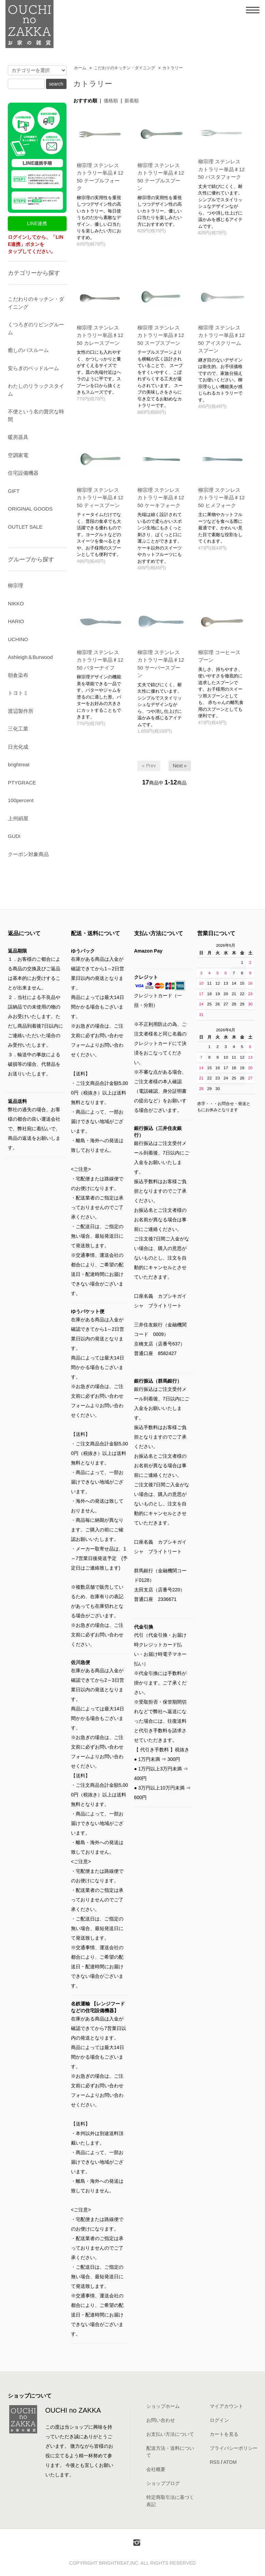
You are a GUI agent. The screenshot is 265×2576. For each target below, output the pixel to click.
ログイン (219, 2420)
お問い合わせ (160, 2420)
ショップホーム (163, 2406)
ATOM (230, 2462)
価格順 (111, 100)
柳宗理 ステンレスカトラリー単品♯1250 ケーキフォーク (160, 497)
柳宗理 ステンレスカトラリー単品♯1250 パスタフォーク (221, 169)
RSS (215, 2462)
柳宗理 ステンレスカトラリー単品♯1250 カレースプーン (100, 335)
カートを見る (224, 2434)
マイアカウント (226, 2406)
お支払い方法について (170, 2434)
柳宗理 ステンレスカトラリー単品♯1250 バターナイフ (100, 660)
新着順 (131, 100)
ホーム (80, 67)
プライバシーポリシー (233, 2448)
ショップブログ (163, 2483)
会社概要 (155, 2469)
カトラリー (172, 67)
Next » (180, 765)
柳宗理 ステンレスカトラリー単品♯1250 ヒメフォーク (221, 497)
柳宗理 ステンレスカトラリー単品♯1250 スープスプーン (160, 335)
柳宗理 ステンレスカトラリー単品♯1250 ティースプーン (100, 497)
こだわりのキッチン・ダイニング (124, 67)
